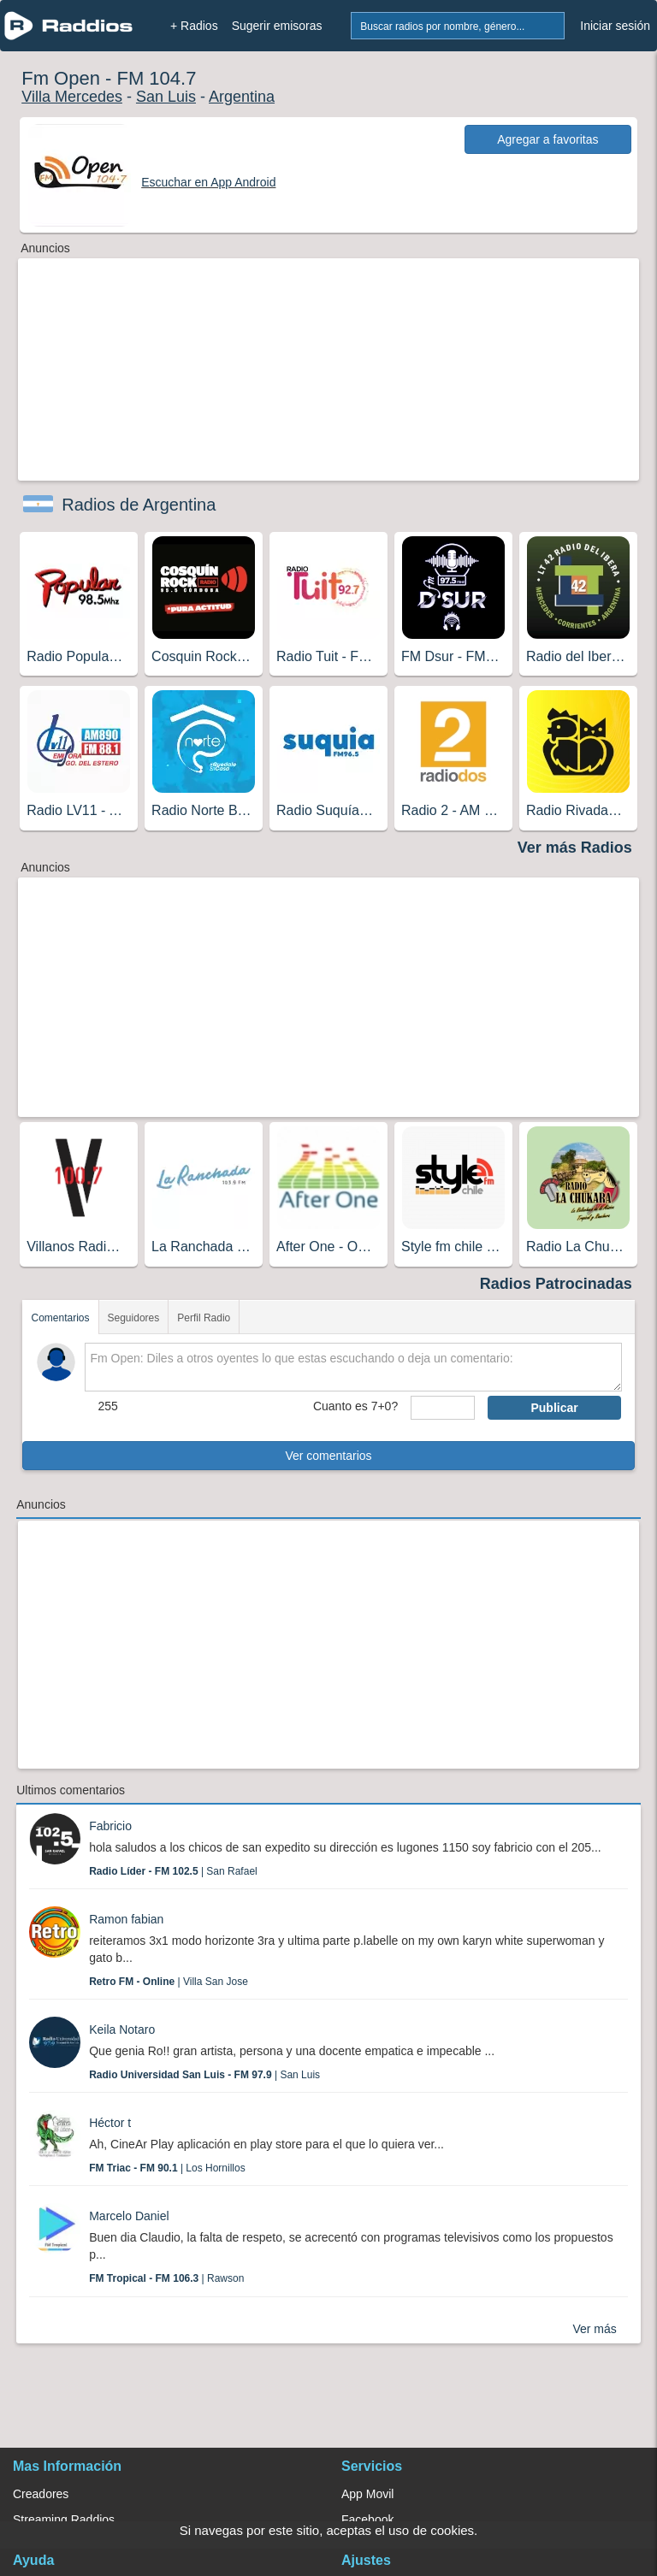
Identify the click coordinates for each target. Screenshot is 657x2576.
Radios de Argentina (139, 504)
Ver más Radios (575, 847)
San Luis (166, 96)
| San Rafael (173, 1871)
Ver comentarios (328, 1455)
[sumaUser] (443, 1408)
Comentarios (60, 1318)
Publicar (553, 1408)
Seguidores (134, 1318)
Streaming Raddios (64, 2519)
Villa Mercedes (71, 96)
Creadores (40, 2494)
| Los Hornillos (167, 2168)
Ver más (594, 2329)
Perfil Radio (203, 1318)
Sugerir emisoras (277, 25)
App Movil (367, 2494)
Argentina (242, 96)
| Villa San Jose (168, 1982)
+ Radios (194, 25)
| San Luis (204, 2075)
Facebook (367, 2519)
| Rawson (166, 2278)
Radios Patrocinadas (556, 1283)
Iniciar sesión (615, 25)
